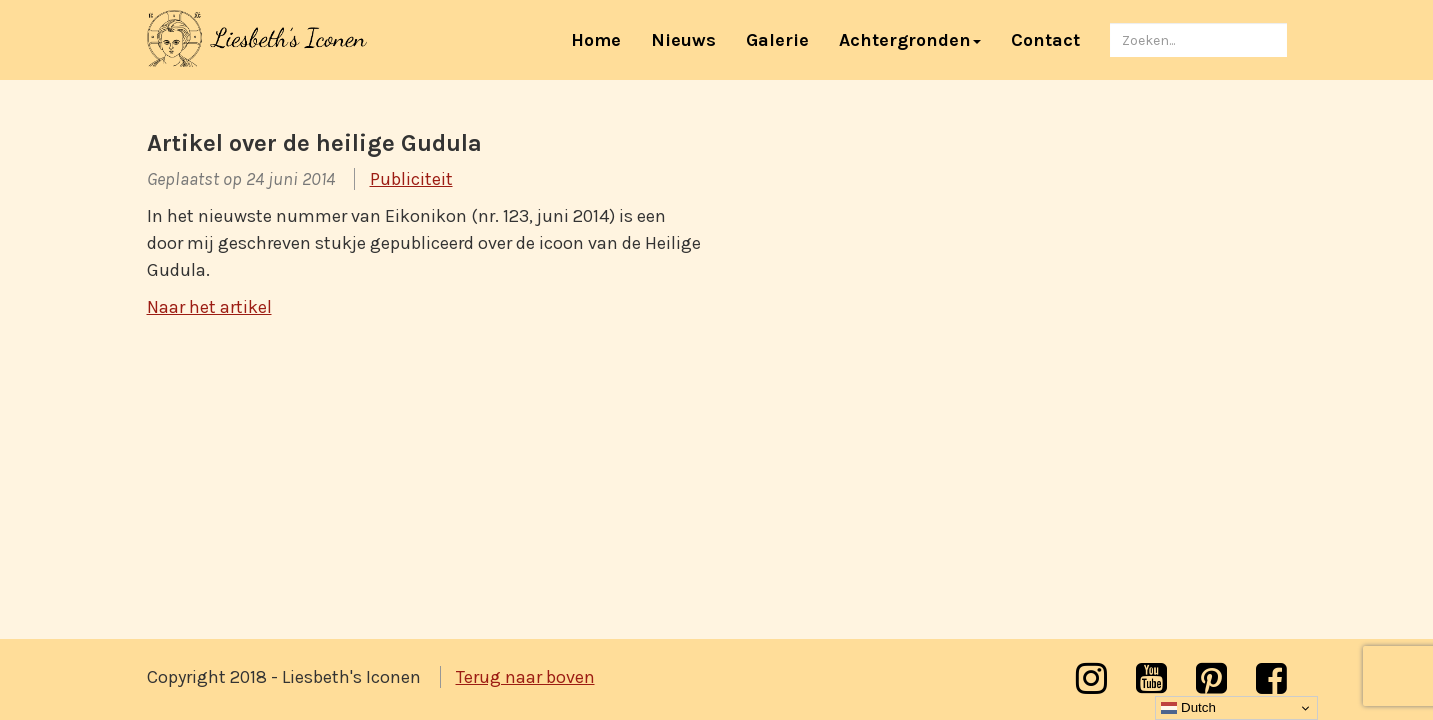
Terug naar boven (525, 677)
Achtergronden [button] (910, 40)
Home (603, 39)
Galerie (777, 40)
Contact (1045, 40)
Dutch (1188, 708)
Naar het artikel (209, 307)
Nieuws (683, 40)
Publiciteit (411, 179)
